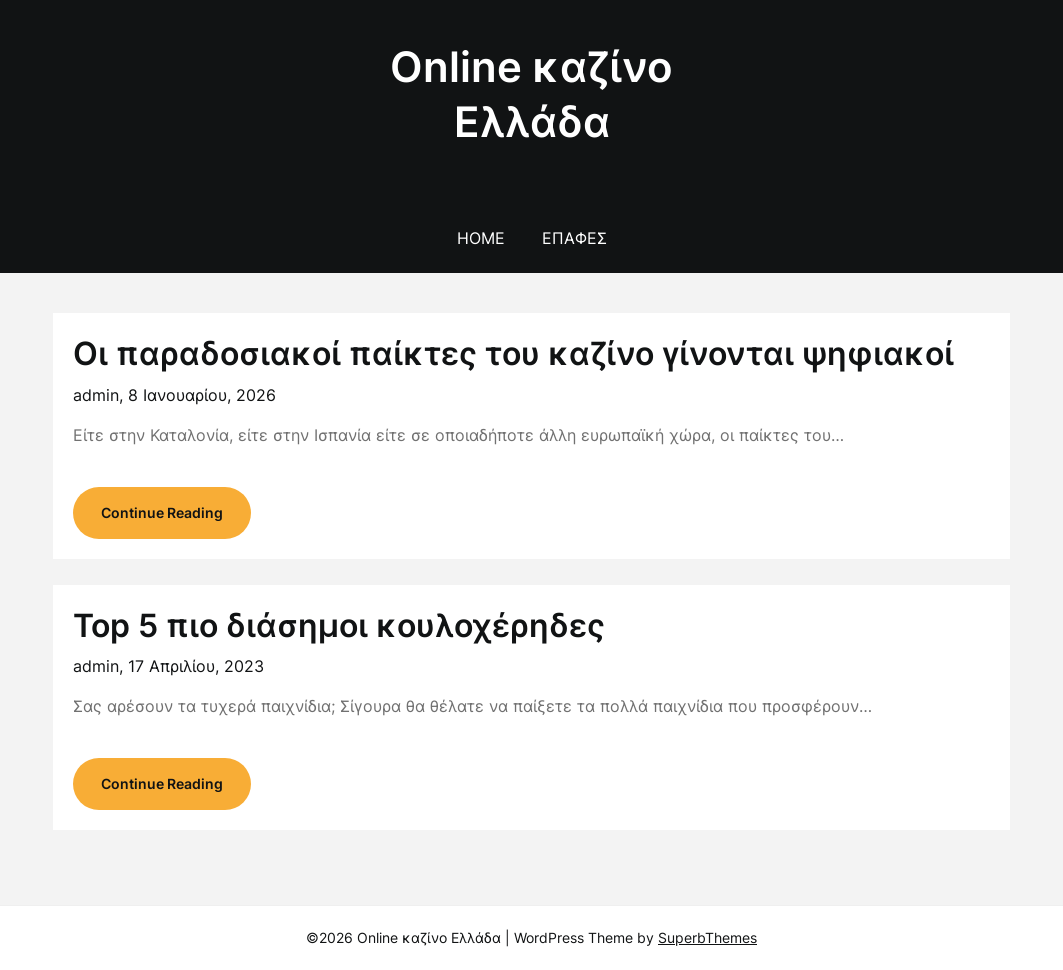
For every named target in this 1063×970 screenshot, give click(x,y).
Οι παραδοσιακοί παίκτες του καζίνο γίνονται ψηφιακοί (513, 353)
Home (481, 238)
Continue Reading (162, 512)
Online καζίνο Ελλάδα (531, 94)
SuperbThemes (707, 937)
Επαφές (574, 238)
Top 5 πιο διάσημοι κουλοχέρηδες (339, 625)
